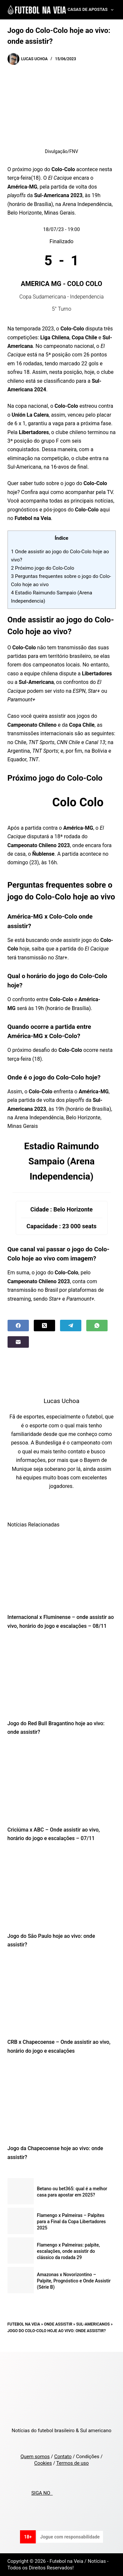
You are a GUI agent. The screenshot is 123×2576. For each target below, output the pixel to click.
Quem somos (35, 2456)
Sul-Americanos (93, 2324)
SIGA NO (41, 2493)
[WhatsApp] (97, 1325)
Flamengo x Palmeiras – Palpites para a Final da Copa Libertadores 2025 (71, 2221)
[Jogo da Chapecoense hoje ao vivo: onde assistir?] (62, 2101)
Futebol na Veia (24, 2324)
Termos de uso (72, 2463)
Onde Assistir (58, 2324)
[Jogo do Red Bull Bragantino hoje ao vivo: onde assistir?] (62, 1676)
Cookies (43, 2463)
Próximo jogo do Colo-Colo (42, 568)
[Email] (18, 1342)
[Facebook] (18, 1325)
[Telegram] (70, 1325)
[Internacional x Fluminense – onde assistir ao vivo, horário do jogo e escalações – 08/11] (62, 1570)
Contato (63, 2456)
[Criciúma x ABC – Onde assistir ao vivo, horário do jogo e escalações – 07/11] (62, 1783)
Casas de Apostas (92, 10)
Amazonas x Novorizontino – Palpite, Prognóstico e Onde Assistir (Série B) (74, 2281)
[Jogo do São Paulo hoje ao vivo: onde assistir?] (62, 1889)
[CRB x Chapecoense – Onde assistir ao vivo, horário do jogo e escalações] (62, 1995)
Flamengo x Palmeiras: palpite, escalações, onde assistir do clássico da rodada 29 (68, 2251)
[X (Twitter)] (44, 1325)
